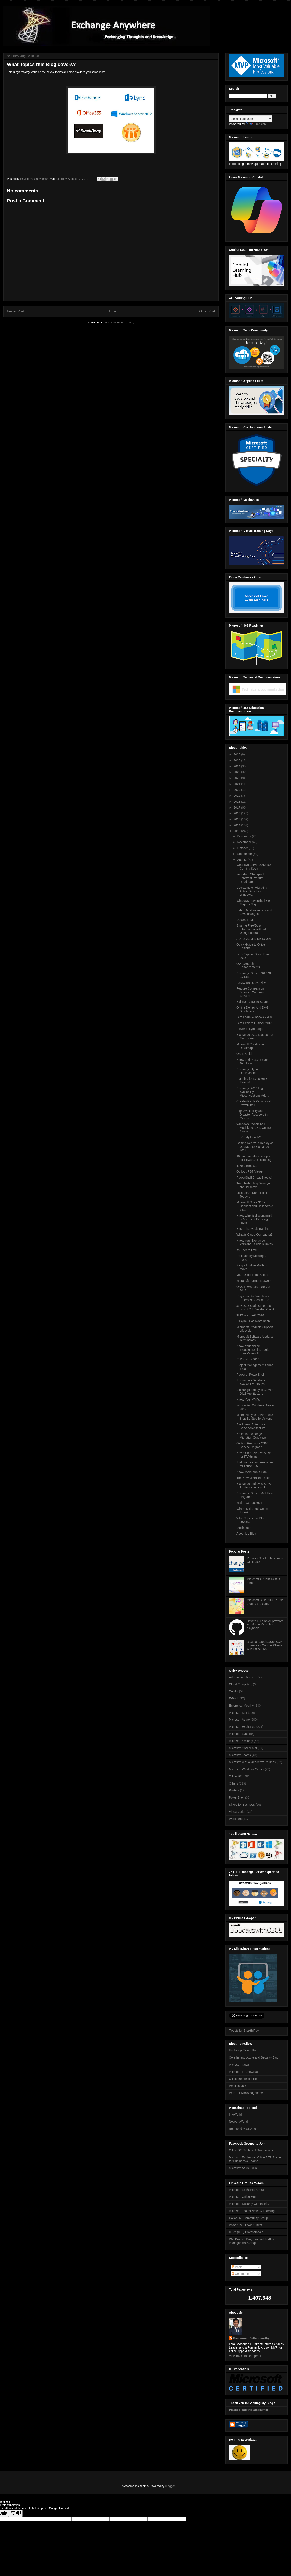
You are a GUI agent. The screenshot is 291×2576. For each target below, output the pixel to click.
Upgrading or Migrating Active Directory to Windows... (251, 891)
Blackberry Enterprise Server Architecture (250, 1426)
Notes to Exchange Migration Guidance (251, 1435)
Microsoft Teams (240, 1755)
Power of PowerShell (250, 1374)
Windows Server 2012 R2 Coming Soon (253, 866)
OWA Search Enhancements (248, 965)
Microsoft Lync (238, 1734)
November (244, 842)
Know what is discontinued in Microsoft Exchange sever (254, 1219)
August (242, 859)
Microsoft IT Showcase (244, 2071)
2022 (237, 778)
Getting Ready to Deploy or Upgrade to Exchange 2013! (254, 1146)
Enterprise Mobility (241, 1705)
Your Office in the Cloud (252, 1275)
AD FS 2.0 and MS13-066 (253, 938)
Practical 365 (237, 2085)
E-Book (234, 1698)
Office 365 (236, 1776)
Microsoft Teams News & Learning (252, 2211)
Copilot (233, 1691)
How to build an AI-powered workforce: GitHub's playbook (265, 1624)
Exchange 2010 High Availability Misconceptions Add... (252, 1091)
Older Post (207, 311)
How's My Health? (248, 1137)
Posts (237, 2267)
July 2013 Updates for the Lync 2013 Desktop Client (255, 1307)
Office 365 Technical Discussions (251, 2150)
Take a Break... (246, 1165)
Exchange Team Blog (243, 2050)
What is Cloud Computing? (254, 1234)
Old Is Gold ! (244, 1053)
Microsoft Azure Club (243, 2168)
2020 (237, 789)
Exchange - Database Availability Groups (251, 1382)
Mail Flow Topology (249, 1502)
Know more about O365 (252, 1472)
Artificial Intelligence (242, 1677)
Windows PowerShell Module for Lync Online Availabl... (253, 1127)
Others (233, 1783)
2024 (237, 766)
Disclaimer (243, 1527)
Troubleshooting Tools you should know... (254, 1185)
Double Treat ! (245, 919)
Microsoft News (239, 2064)
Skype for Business (242, 1804)
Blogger (170, 2486)
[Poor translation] (16, 2513)
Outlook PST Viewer (250, 1171)
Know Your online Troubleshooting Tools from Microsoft (252, 1349)
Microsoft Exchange (242, 1726)
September (245, 854)
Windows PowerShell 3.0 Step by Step (253, 902)
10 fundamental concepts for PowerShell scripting (253, 1158)
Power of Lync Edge (249, 1029)
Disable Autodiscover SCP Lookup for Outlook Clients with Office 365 (264, 1645)
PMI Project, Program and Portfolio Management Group (252, 2241)
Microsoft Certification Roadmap (251, 1046)
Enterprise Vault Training (252, 1228)
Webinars (235, 1819)
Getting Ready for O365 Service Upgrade (252, 1445)
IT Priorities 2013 (247, 1359)
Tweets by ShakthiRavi (244, 2030)
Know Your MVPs (248, 1399)
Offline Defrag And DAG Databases (252, 1009)
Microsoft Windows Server (246, 1769)
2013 (237, 831)
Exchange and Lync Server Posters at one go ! (254, 1485)
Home (111, 311)
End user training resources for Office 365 (254, 1464)
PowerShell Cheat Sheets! (254, 1177)
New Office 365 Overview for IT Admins (253, 1454)
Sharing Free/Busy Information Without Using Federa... (251, 929)
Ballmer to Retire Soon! (252, 1001)
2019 (237, 795)
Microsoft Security (241, 1741)
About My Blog (246, 1533)
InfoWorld (235, 2114)
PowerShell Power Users (245, 2225)
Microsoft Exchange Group (247, 2189)
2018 (237, 801)
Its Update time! (247, 1250)
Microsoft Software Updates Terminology (255, 1338)
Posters (234, 1790)
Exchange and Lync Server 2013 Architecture (254, 1391)
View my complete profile (245, 2356)
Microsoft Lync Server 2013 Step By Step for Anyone (254, 1416)
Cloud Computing (240, 1684)
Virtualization (237, 1811)
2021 (237, 784)
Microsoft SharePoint (243, 1748)
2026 (237, 754)
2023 (237, 772)
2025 (237, 760)
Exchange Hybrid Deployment (248, 1071)
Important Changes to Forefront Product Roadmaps (251, 878)
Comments (241, 2273)
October (243, 848)
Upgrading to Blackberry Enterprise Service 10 (252, 1298)
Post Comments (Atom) (119, 322)
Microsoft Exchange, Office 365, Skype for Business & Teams (255, 2159)
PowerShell (236, 1797)
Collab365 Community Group (248, 2218)
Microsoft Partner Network (253, 1280)
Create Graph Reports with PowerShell (254, 1103)
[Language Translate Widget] (250, 118)
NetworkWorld (238, 2121)
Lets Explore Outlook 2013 (254, 1023)
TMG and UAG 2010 (250, 1315)
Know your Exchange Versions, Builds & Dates (254, 1242)
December (244, 836)
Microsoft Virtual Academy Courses (252, 1762)
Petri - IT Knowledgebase (246, 2093)
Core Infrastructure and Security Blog (253, 2057)
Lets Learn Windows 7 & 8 (254, 1017)
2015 (237, 819)
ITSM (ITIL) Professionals (246, 2232)
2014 (237, 825)
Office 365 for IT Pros (243, 2079)
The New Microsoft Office (253, 1478)
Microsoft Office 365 (242, 2196)
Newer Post (15, 311)
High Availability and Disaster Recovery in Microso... (252, 1114)
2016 (237, 813)
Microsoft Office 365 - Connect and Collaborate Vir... (254, 1206)
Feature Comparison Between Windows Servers (250, 992)
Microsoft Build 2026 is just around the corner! (265, 1601)
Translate (256, 124)
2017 (237, 807)
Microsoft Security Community (249, 2204)
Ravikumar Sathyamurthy (251, 2338)
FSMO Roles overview (251, 982)
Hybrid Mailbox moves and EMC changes (254, 912)
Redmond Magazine (242, 2128)
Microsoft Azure (239, 1719)
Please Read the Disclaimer (248, 2410)
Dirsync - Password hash (253, 1321)
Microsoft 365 (238, 1712)
